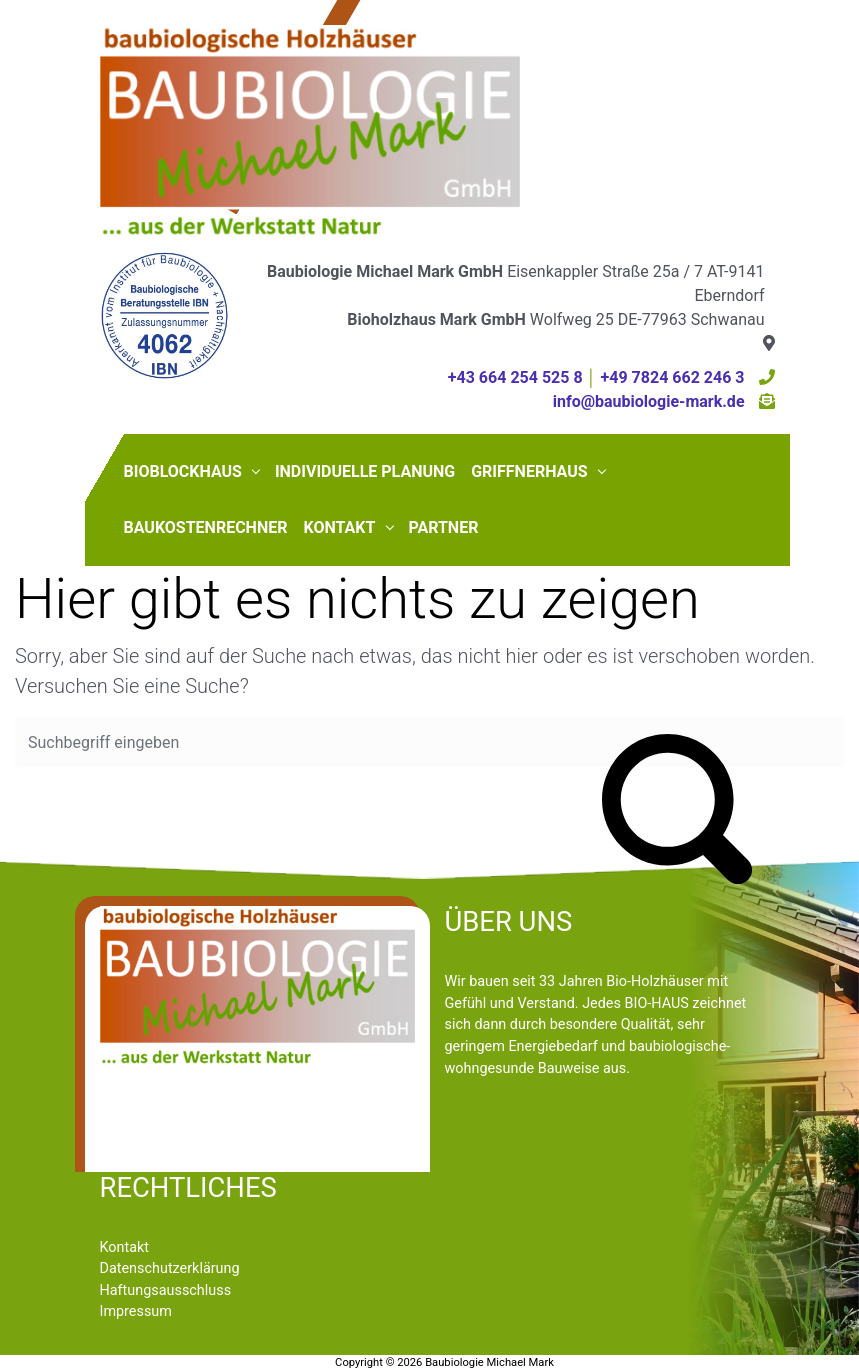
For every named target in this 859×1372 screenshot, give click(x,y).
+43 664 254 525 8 (515, 377)
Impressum (136, 1311)
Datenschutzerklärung (170, 1268)
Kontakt (125, 1247)
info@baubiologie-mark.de (649, 401)
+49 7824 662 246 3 (673, 377)
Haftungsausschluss (166, 1290)
